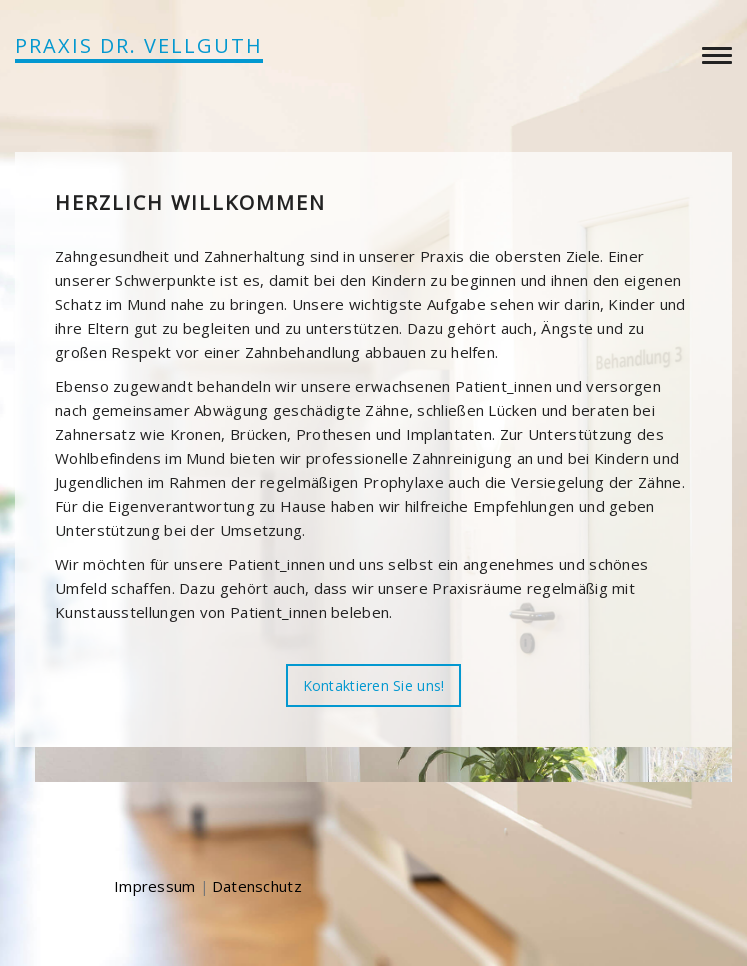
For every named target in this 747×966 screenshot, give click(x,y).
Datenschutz (257, 886)
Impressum (155, 886)
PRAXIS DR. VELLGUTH (139, 45)
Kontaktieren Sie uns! (374, 685)
